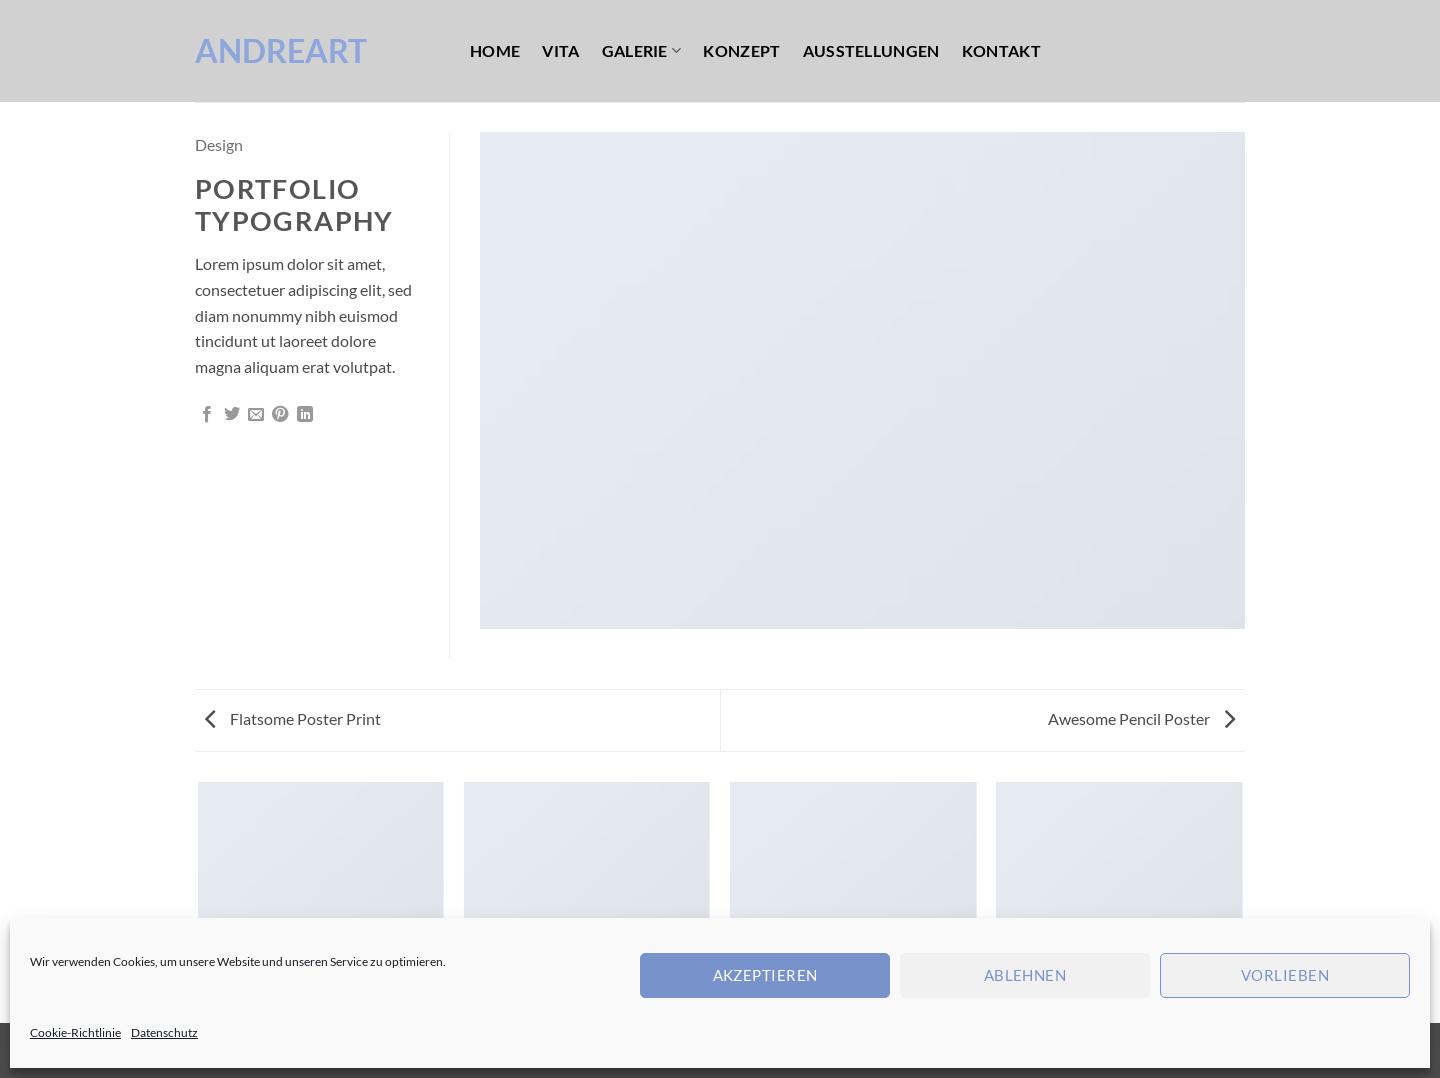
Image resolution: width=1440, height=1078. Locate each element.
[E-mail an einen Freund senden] (256, 415)
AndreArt (281, 51)
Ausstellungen (871, 50)
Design (219, 144)
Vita (560, 50)
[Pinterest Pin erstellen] (280, 415)
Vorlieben (1285, 975)
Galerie (642, 50)
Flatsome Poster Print (293, 718)
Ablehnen (1025, 975)
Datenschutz (164, 1032)
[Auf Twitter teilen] (232, 415)
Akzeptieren (765, 975)
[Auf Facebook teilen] (207, 415)
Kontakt (1001, 50)
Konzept (741, 50)
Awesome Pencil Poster (1141, 718)
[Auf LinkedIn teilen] (305, 415)
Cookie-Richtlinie (75, 1032)
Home (495, 50)
